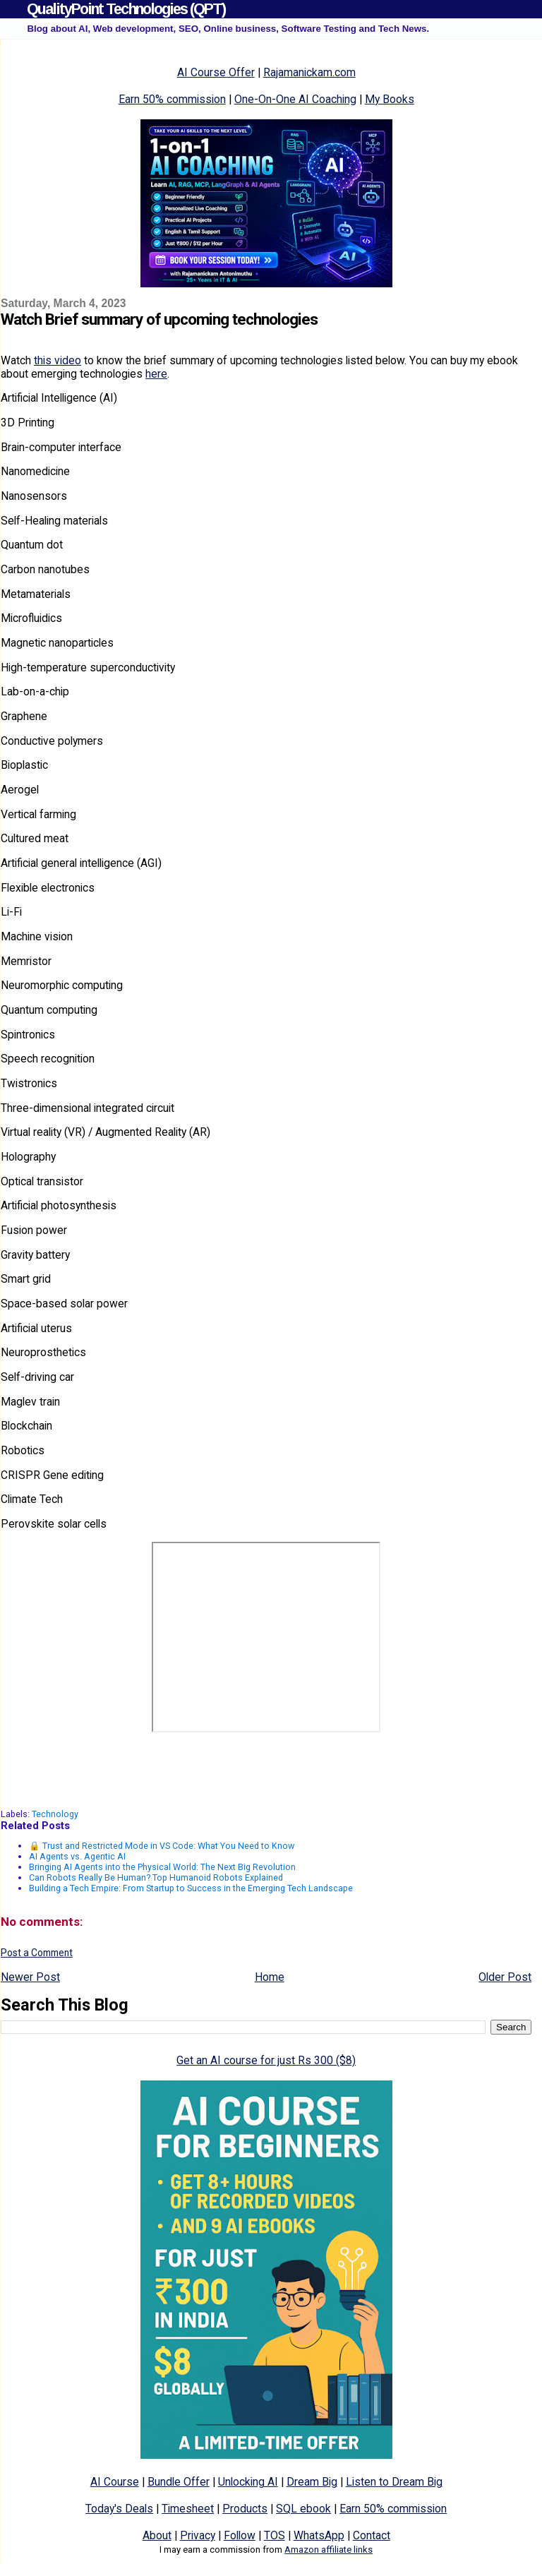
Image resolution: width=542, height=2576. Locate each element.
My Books (389, 99)
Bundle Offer (178, 2481)
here (156, 374)
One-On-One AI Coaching (295, 99)
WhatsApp (319, 2535)
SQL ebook (303, 2508)
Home (269, 1977)
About (157, 2535)
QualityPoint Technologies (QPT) (126, 9)
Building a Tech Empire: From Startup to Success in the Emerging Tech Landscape (191, 1888)
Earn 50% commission (172, 99)
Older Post (504, 1977)
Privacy (197, 2535)
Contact (371, 2535)
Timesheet (188, 2508)
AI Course (114, 2481)
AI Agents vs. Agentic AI (77, 1856)
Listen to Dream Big (394, 2481)
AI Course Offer (216, 72)
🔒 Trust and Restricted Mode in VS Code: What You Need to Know (161, 1845)
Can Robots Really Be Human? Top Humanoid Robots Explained (156, 1877)
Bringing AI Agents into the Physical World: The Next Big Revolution (162, 1867)
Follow (239, 2535)
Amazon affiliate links (328, 2549)
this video (57, 360)
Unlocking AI (248, 2481)
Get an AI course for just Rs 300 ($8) (266, 2060)
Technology (55, 1814)
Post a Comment (37, 1952)
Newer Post (30, 1977)
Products (244, 2508)
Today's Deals (119, 2508)
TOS (274, 2535)
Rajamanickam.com (309, 72)
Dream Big (312, 2481)
